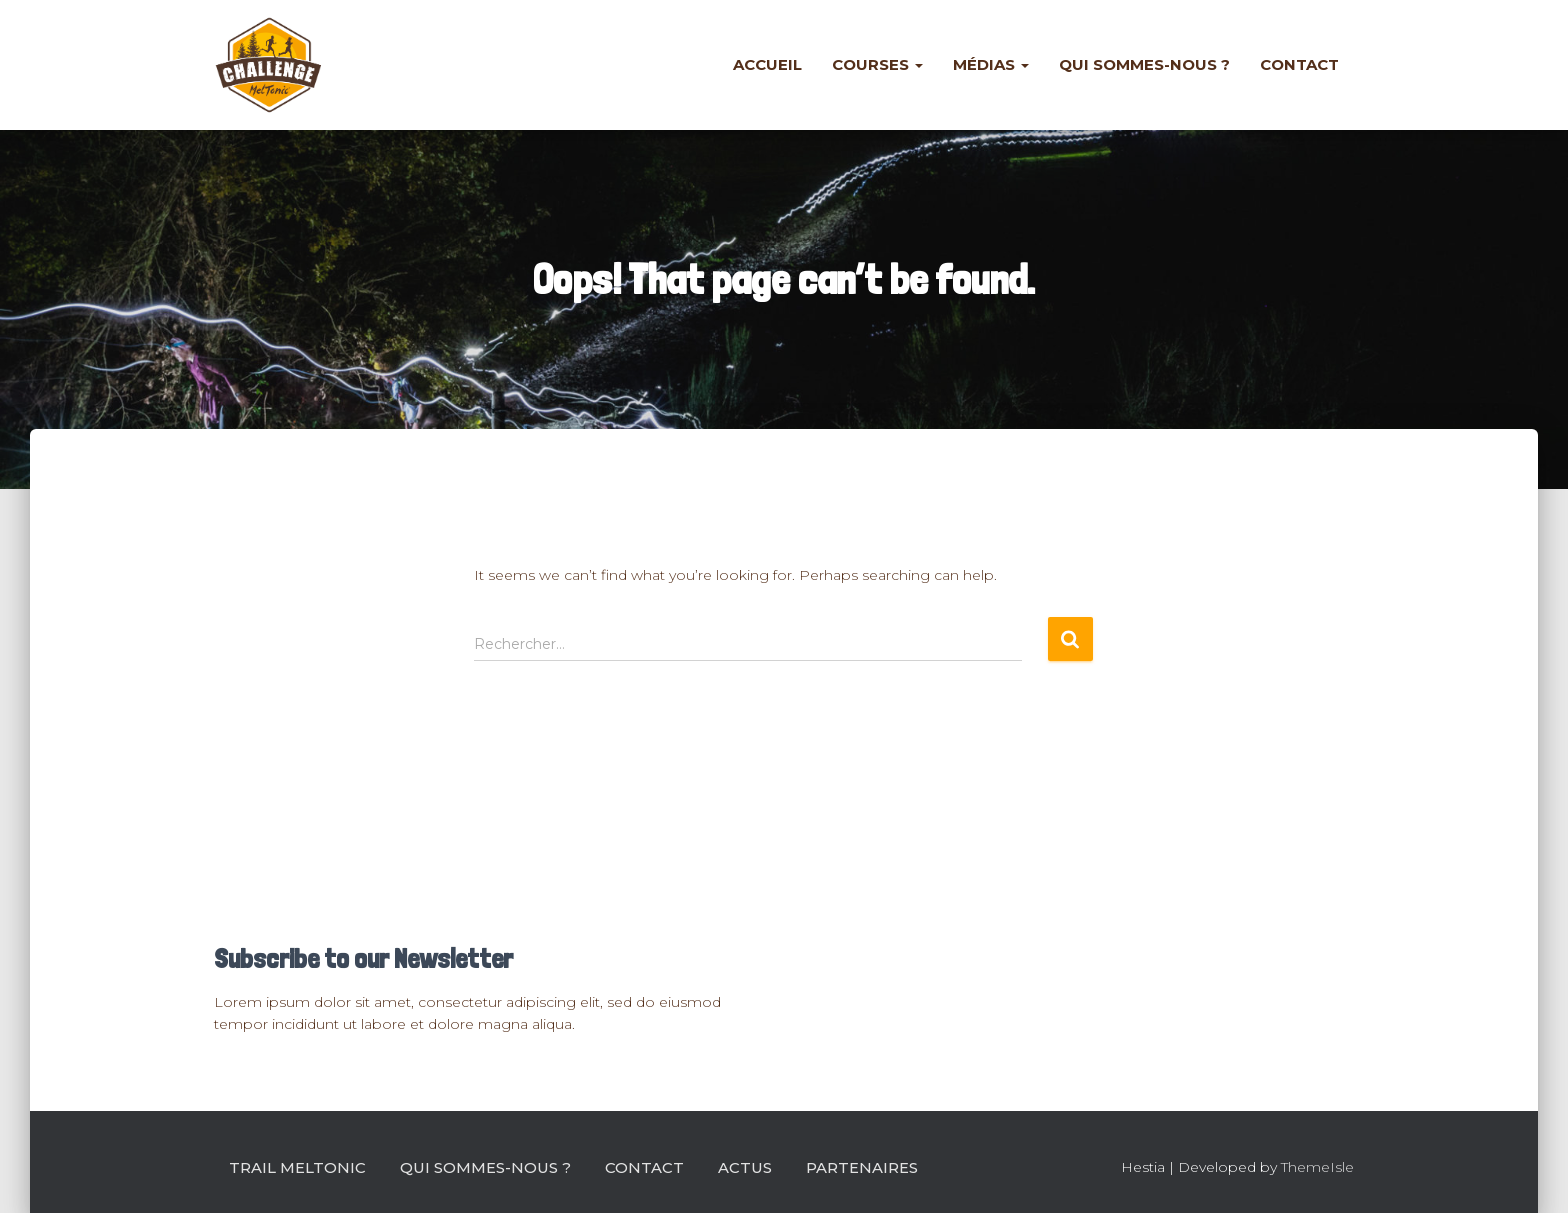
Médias (991, 64)
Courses (877, 64)
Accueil (767, 64)
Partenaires (862, 1167)
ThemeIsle (1317, 1167)
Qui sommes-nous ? (1144, 64)
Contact (1299, 64)
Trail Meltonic (297, 1167)
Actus (745, 1167)
